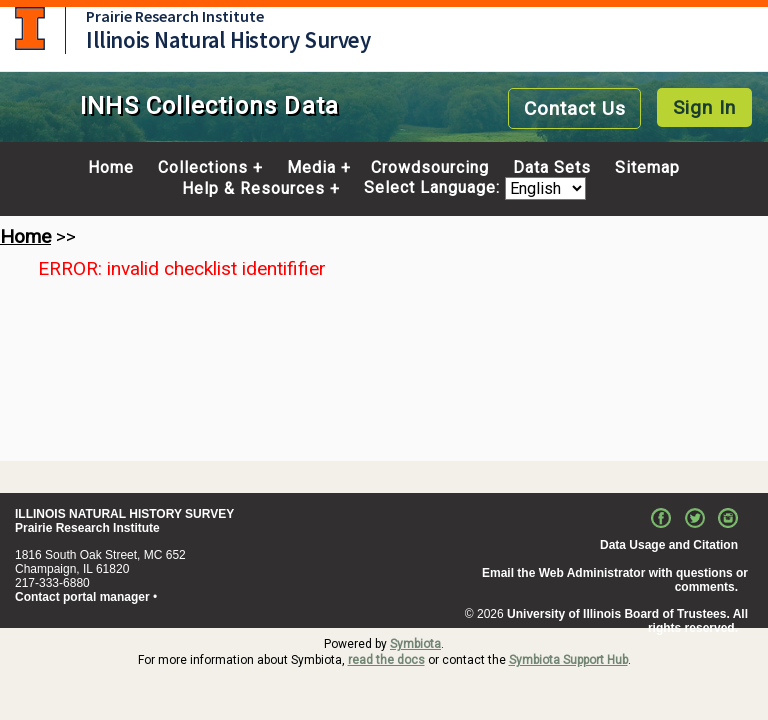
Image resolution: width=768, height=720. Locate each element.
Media (311, 168)
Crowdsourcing (430, 168)
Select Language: (434, 188)
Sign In (704, 107)
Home (111, 168)
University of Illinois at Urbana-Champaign (30, 28)
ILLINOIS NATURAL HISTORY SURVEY (124, 514)
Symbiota (415, 644)
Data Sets (552, 168)
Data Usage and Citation (669, 545)
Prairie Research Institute (175, 16)
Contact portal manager (82, 597)
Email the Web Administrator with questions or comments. (615, 580)
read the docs (386, 660)
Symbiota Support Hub (568, 660)
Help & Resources (253, 189)
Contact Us (575, 108)
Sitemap (647, 168)
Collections (203, 168)
